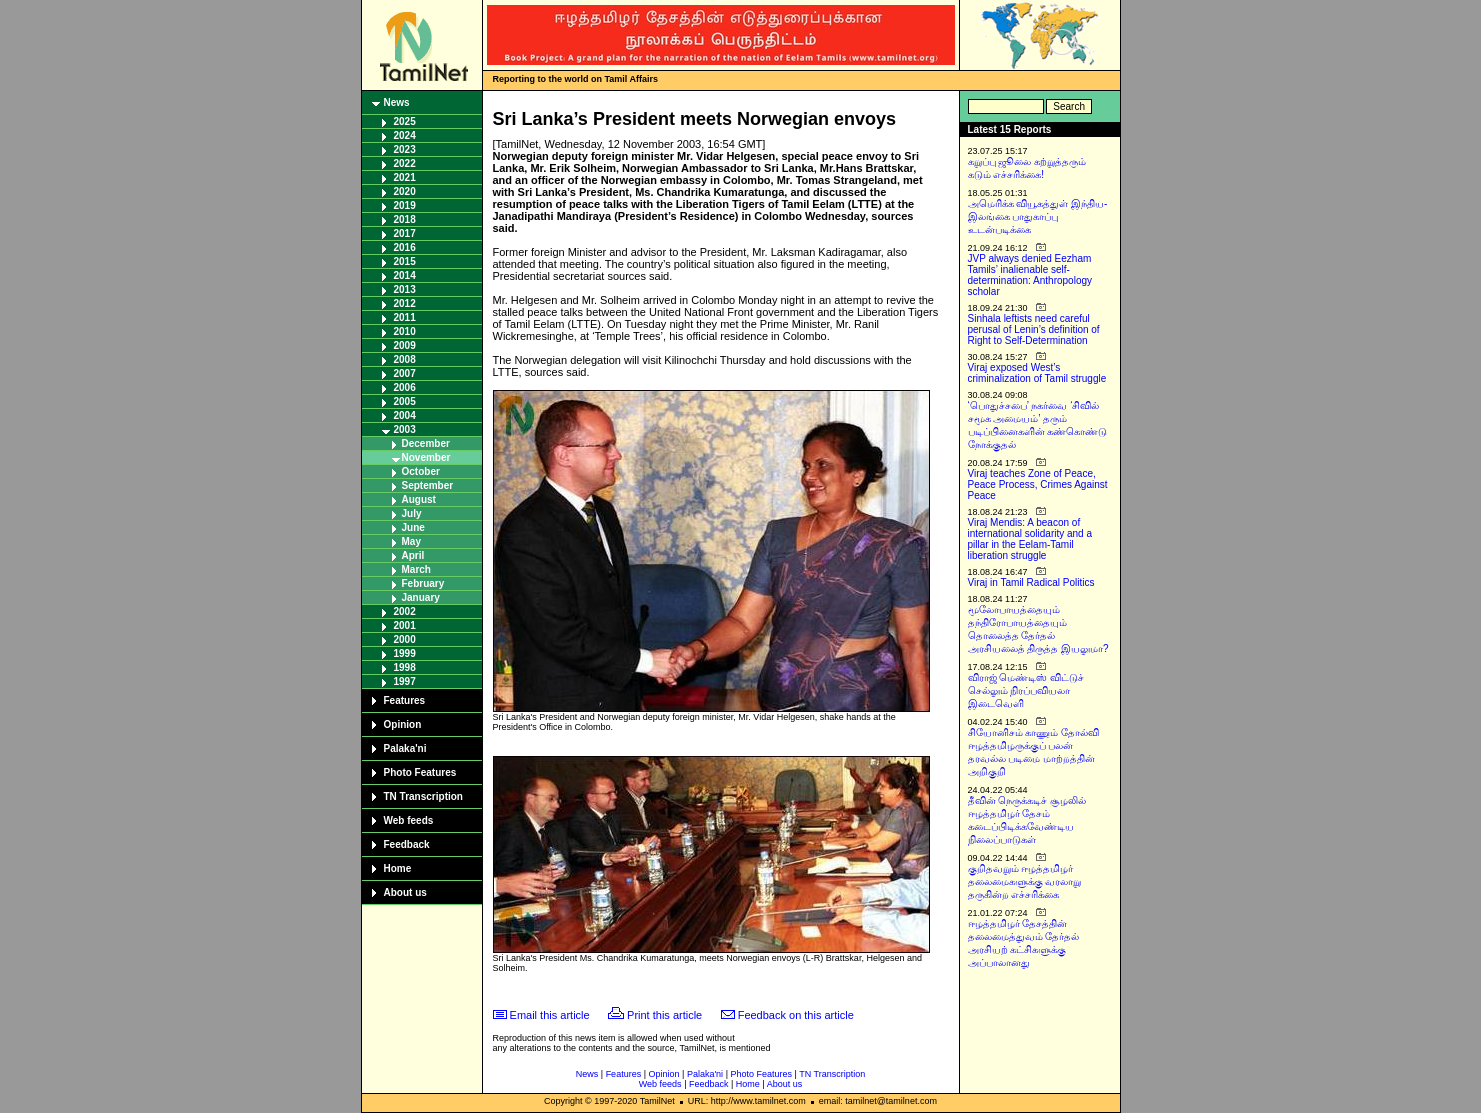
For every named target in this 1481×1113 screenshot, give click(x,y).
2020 (405, 191)
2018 (405, 219)
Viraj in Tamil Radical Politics (1031, 582)
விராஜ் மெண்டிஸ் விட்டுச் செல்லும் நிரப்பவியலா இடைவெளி (1026, 690)
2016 (405, 247)
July (412, 513)
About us (405, 892)
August (419, 499)
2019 (405, 205)
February (423, 583)
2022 (405, 163)
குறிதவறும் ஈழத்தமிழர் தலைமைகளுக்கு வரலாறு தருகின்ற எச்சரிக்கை (1025, 881)
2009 (405, 345)
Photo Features (420, 772)
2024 (405, 135)
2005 (405, 401)
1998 (405, 667)
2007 (405, 373)
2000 (405, 639)
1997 (405, 681)
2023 (405, 149)
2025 (405, 121)
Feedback (407, 844)
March (416, 569)
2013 (405, 289)
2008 (405, 359)
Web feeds (409, 820)
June (413, 527)
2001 (405, 625)
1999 (405, 653)
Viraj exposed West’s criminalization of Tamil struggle (1037, 373)
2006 (405, 387)
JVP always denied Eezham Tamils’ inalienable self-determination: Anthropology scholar (1030, 275)
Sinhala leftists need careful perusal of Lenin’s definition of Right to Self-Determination (1034, 329)
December (426, 443)
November (426, 457)
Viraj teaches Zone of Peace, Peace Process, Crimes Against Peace (1038, 484)
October (421, 471)
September (428, 485)
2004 (405, 415)
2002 (405, 611)
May (411, 541)
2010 (405, 331)
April (413, 555)
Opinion (403, 724)
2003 (405, 429)
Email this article (550, 1015)
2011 (405, 317)
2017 (405, 233)
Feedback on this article (796, 1015)
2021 (405, 177)
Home (398, 868)
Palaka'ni (405, 748)
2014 (405, 275)
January (421, 597)
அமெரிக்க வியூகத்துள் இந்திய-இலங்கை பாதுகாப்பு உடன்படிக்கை (1038, 216)
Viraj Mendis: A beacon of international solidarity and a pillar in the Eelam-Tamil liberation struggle (1030, 539)
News (397, 102)
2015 (405, 261)
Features (405, 700)
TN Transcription (423, 796)
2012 (405, 303)
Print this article (664, 1015)
